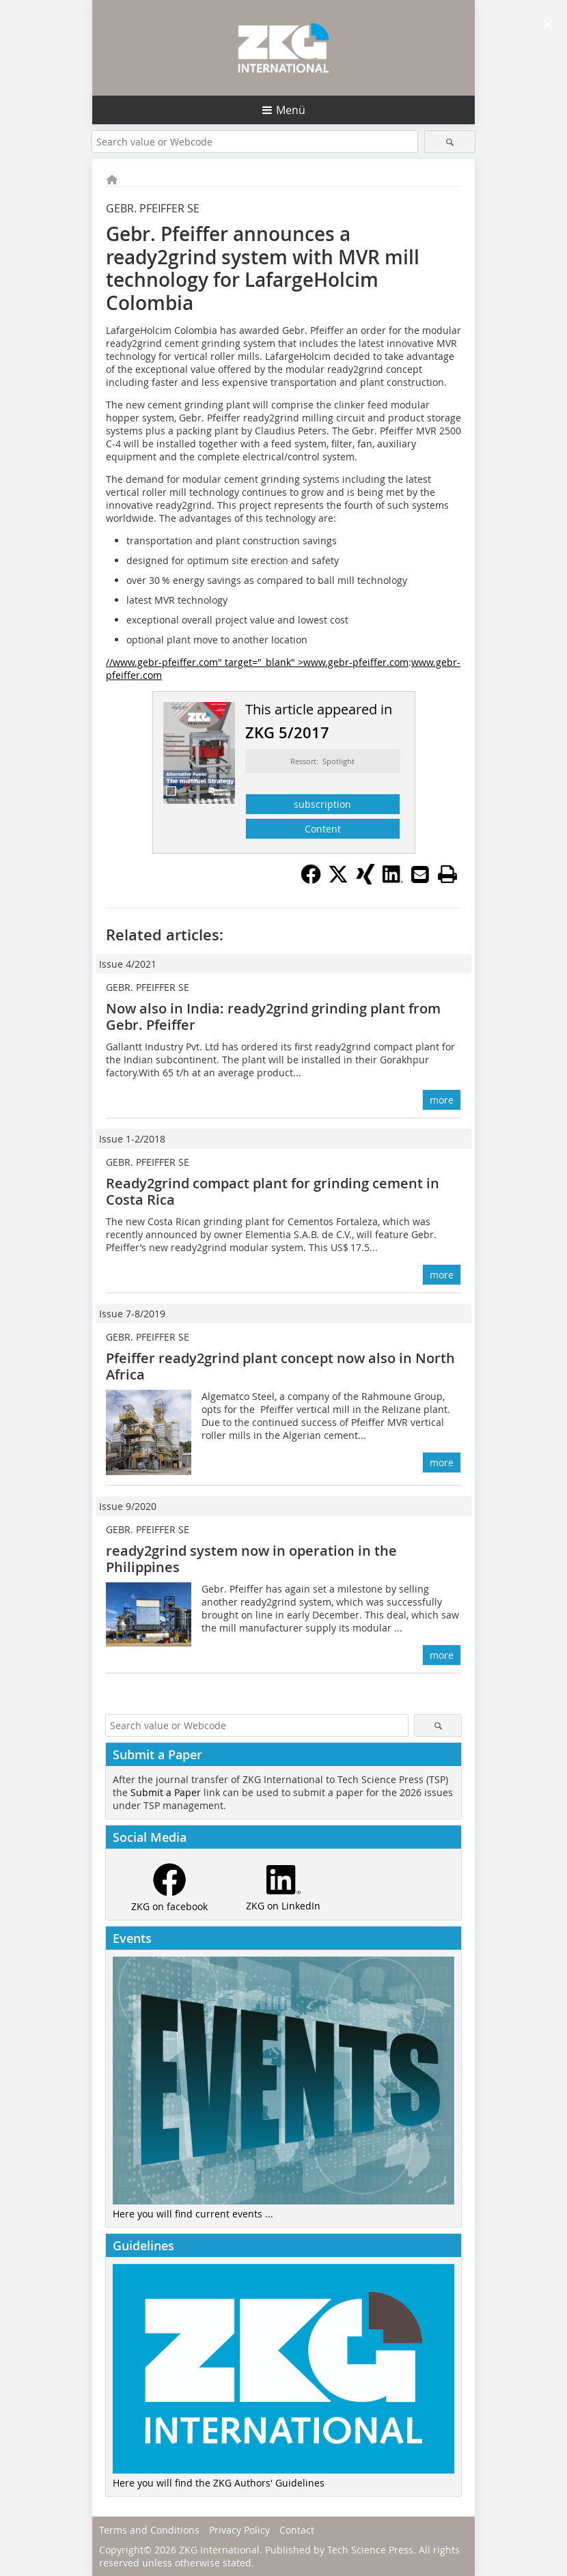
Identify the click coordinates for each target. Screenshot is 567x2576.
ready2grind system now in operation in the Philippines (251, 1558)
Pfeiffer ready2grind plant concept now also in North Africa (280, 1366)
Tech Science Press (370, 2549)
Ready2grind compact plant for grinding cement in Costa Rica (272, 1191)
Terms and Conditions (149, 2529)
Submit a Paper (165, 1792)
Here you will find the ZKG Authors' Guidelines (218, 2482)
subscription (322, 804)
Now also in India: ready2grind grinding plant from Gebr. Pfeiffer (273, 1016)
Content (323, 828)
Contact (296, 2529)
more (442, 1099)
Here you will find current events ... (193, 2213)
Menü (290, 109)
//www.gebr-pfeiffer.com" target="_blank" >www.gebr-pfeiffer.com (257, 662)
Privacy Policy (239, 2529)
